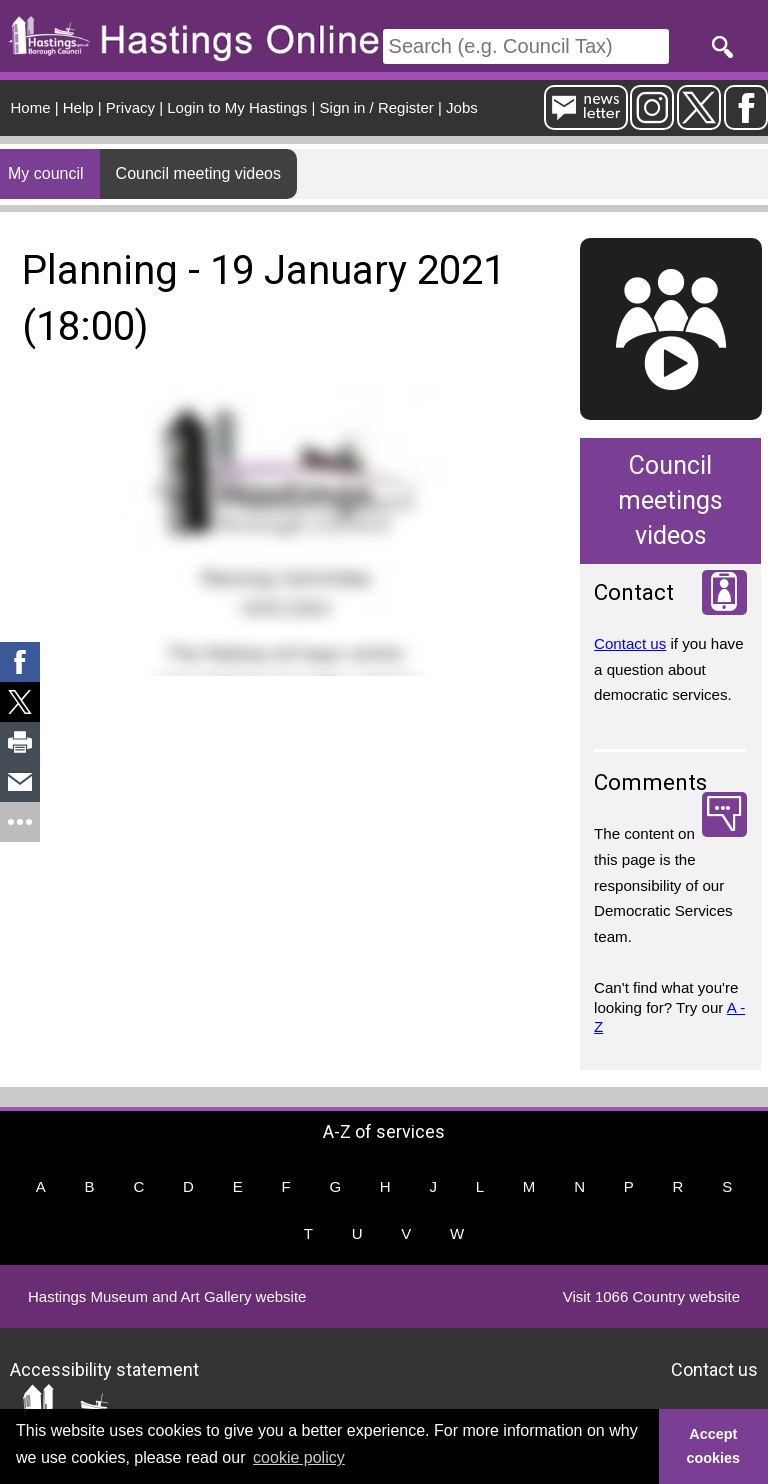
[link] (20, 662)
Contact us (630, 643)
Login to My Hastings (237, 107)
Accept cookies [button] (714, 1446)
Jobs (462, 107)
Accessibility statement (104, 1368)
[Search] (526, 46)
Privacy (130, 107)
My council (46, 173)
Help (78, 107)
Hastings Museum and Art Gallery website (167, 1296)
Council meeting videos (198, 173)
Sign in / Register (377, 107)
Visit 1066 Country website (651, 1296)
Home (31, 107)
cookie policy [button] (299, 1457)
